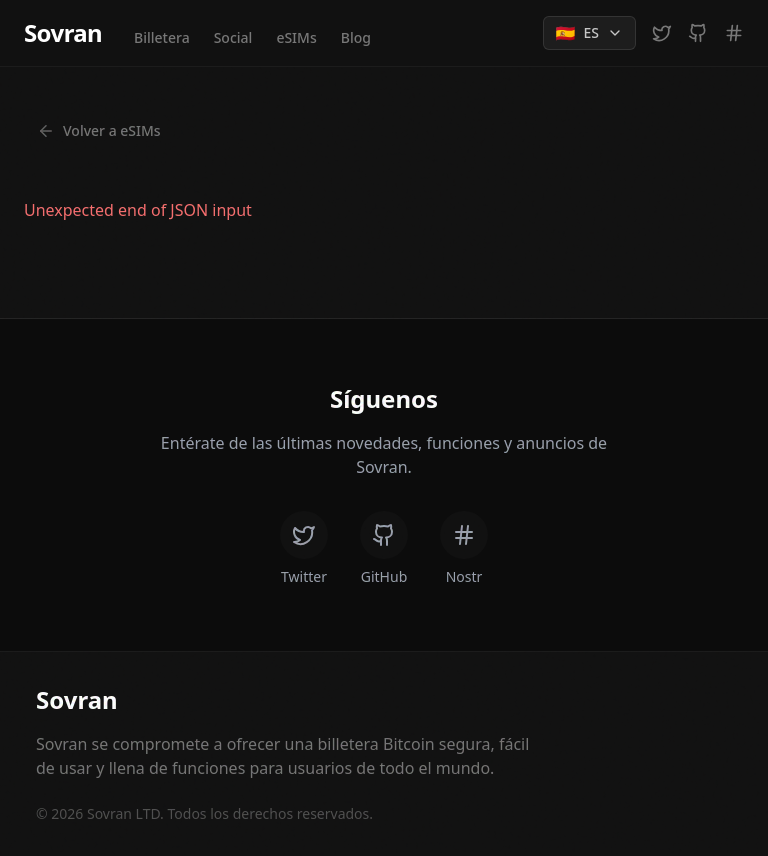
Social (233, 37)
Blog (356, 37)
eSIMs (296, 37)
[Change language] (589, 33)
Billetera (162, 37)
